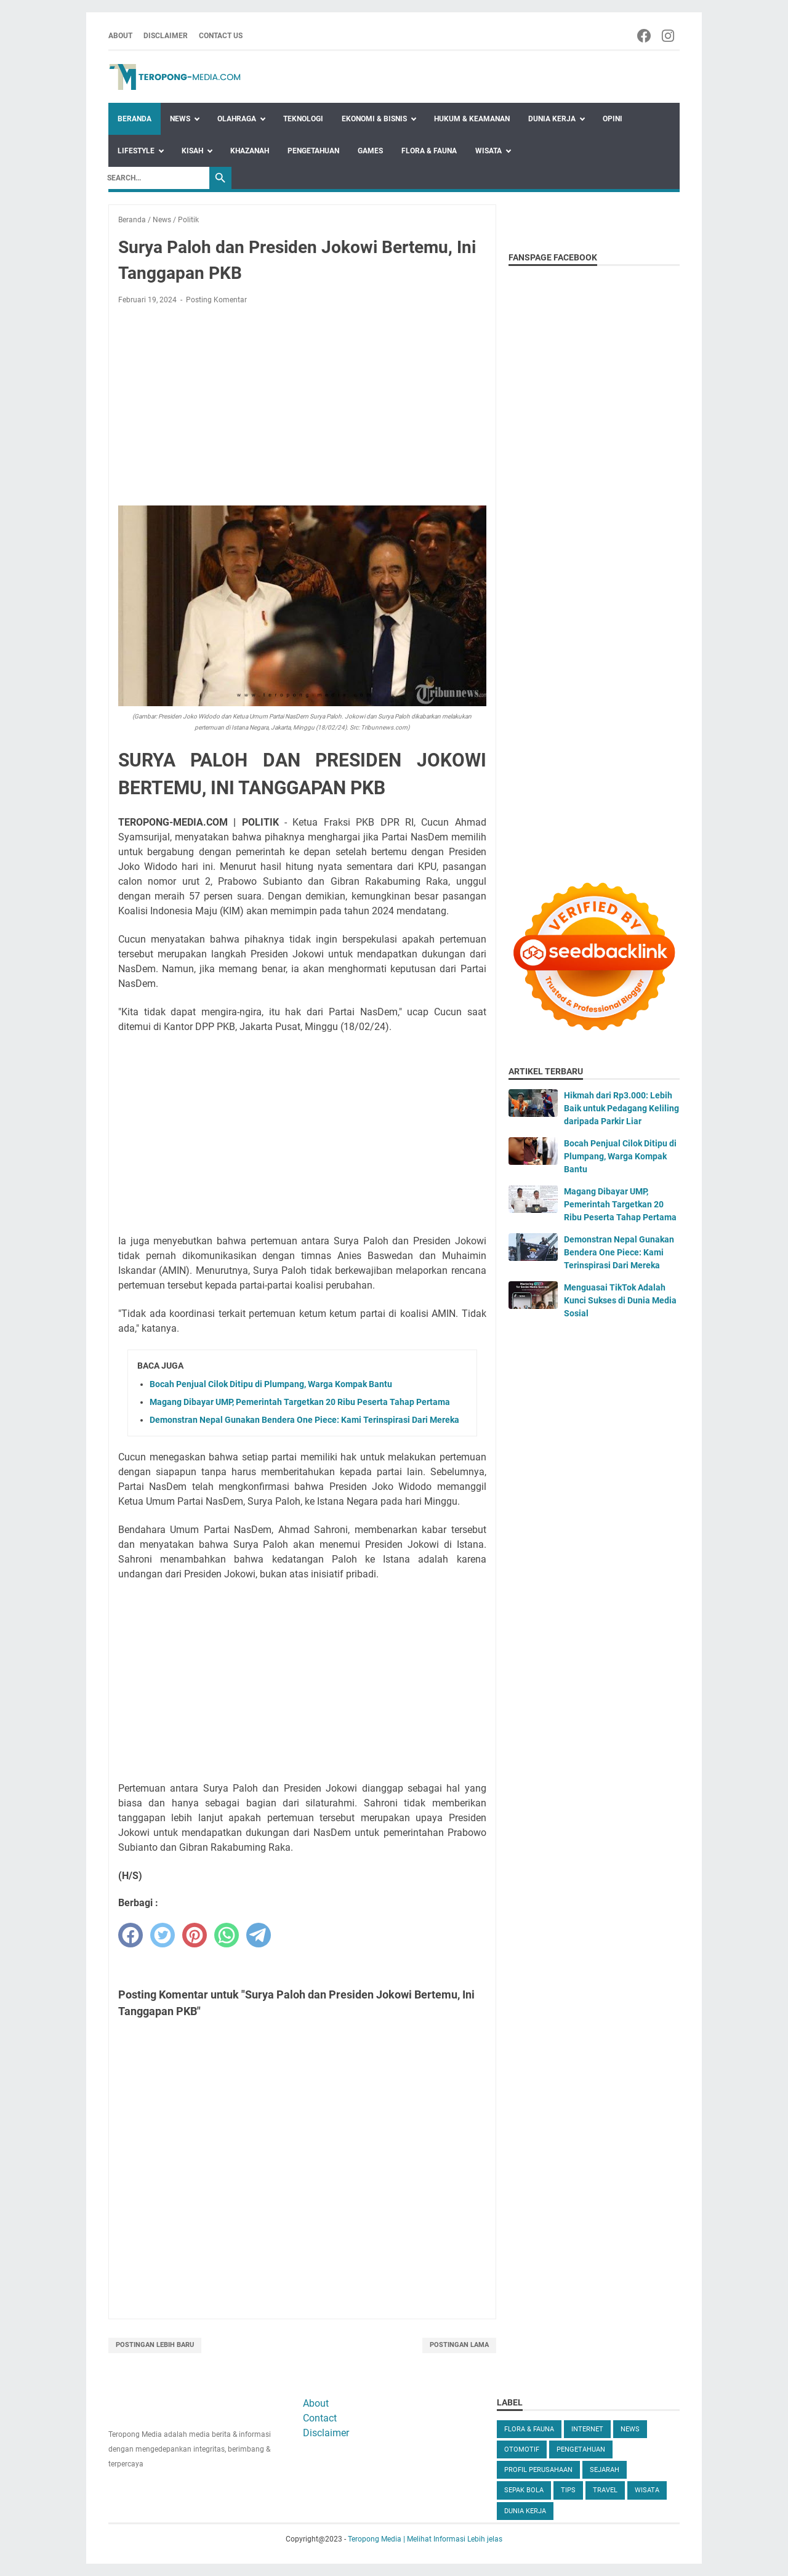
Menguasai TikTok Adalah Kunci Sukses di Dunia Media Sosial (620, 1300)
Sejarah (604, 2470)
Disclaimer (165, 35)
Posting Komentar (216, 300)
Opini (612, 119)
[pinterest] (194, 1935)
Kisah (192, 151)
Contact (320, 2418)
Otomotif (521, 2449)
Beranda (134, 119)
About (120, 35)
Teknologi (303, 119)
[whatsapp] (226, 1935)
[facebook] (130, 1935)
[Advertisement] (302, 406)
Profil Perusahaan (538, 2470)
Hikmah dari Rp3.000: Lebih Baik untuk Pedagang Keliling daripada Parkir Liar (621, 1108)
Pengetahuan (313, 151)
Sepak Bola (524, 2490)
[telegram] (258, 1935)
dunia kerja (525, 2511)
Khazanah (249, 151)
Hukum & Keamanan (472, 119)
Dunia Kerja (552, 119)
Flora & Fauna (429, 151)
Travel (605, 2490)
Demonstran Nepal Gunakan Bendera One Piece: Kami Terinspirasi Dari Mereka (304, 1420)
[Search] (155, 178)
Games (370, 151)
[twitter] (162, 1935)
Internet (587, 2429)
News (180, 119)
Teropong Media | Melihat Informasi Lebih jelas (425, 2539)
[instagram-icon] (669, 36)
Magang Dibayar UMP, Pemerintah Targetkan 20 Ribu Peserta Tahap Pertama (300, 1402)
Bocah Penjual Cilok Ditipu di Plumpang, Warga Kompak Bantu (271, 1384)
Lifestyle (136, 151)
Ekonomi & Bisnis (374, 119)
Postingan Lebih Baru (155, 2345)
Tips (568, 2490)
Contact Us (221, 35)
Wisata (488, 151)
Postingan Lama (459, 2345)
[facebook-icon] (645, 36)
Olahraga (236, 119)
